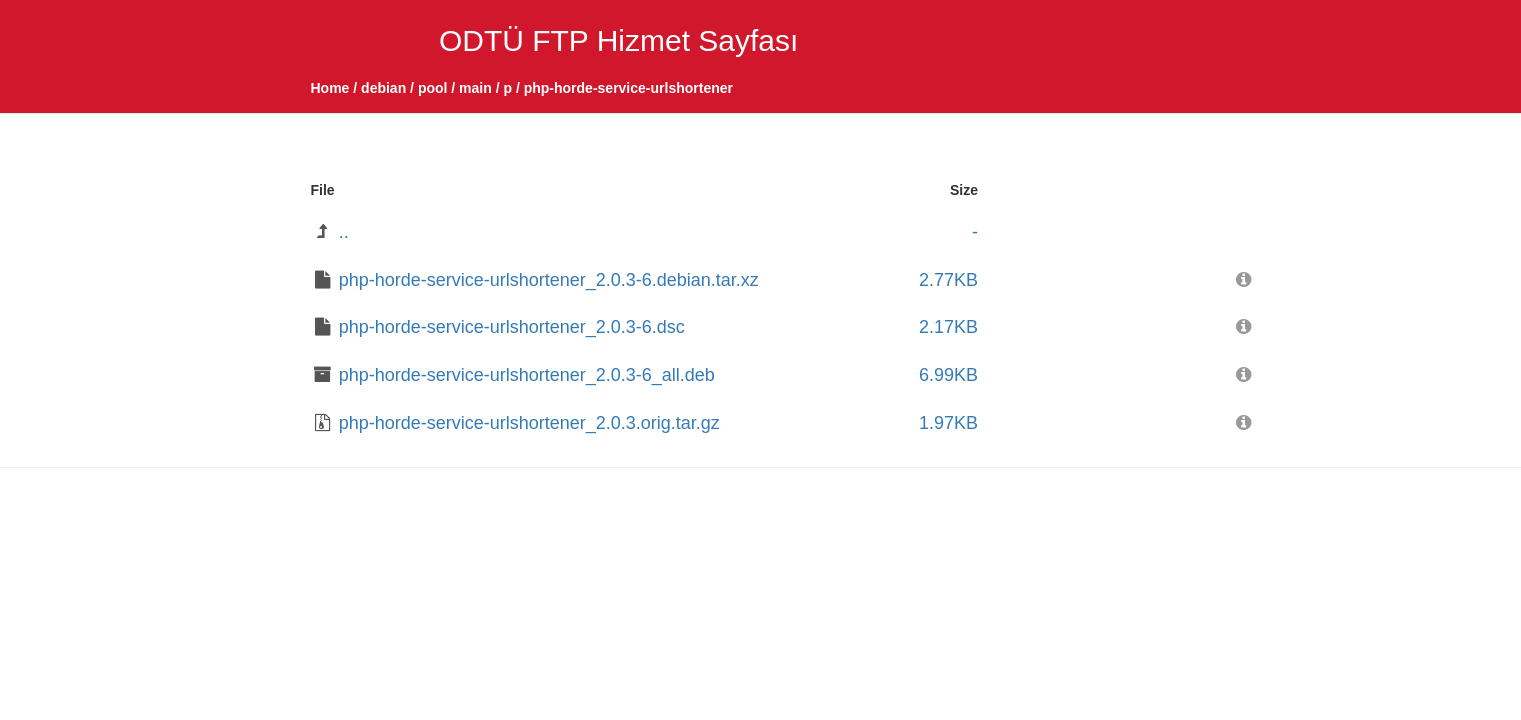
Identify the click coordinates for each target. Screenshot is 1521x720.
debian (383, 88)
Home (330, 88)
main (475, 88)
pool (433, 88)
